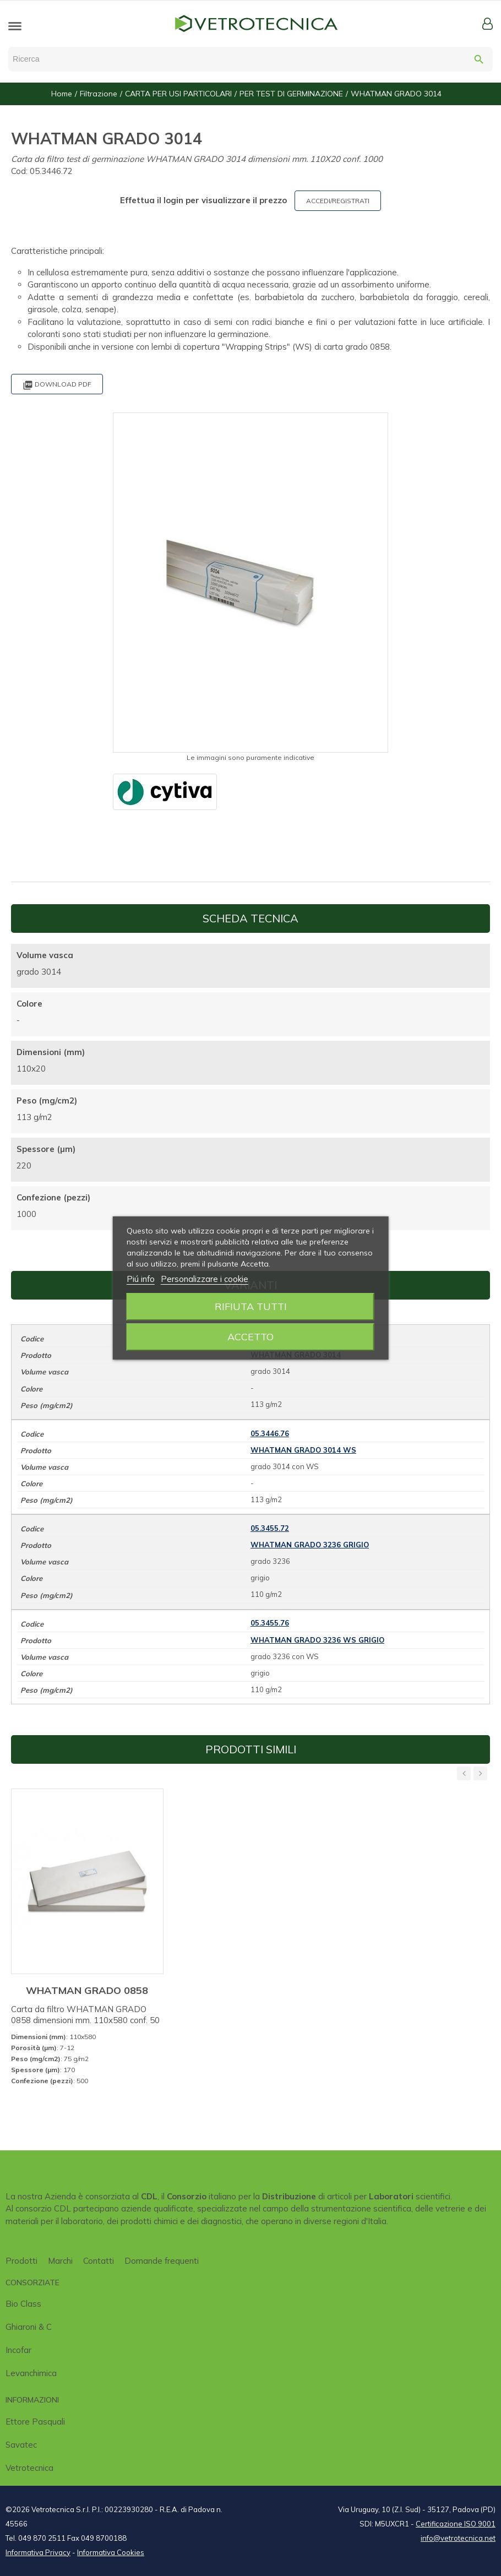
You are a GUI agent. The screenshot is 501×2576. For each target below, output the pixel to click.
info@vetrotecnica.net (458, 2538)
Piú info (141, 1279)
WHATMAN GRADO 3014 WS (303, 1449)
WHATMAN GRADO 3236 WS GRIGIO (317, 1639)
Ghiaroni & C (29, 2327)
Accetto (250, 1336)
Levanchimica (31, 2373)
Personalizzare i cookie (204, 1279)
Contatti (98, 2261)
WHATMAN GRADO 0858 (87, 1990)
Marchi (60, 2261)
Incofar (18, 2350)
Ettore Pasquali (35, 2421)
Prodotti (21, 2261)
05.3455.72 (270, 1528)
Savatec (21, 2444)
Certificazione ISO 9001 (455, 2523)
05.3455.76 (270, 1622)
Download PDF (57, 385)
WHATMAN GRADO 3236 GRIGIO (310, 1544)
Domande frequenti (161, 2261)
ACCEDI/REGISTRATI (337, 201)
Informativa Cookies (110, 2552)
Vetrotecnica (29, 2468)
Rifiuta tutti (251, 1306)
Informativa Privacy (38, 2552)
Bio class (23, 2303)
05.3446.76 (270, 1433)
